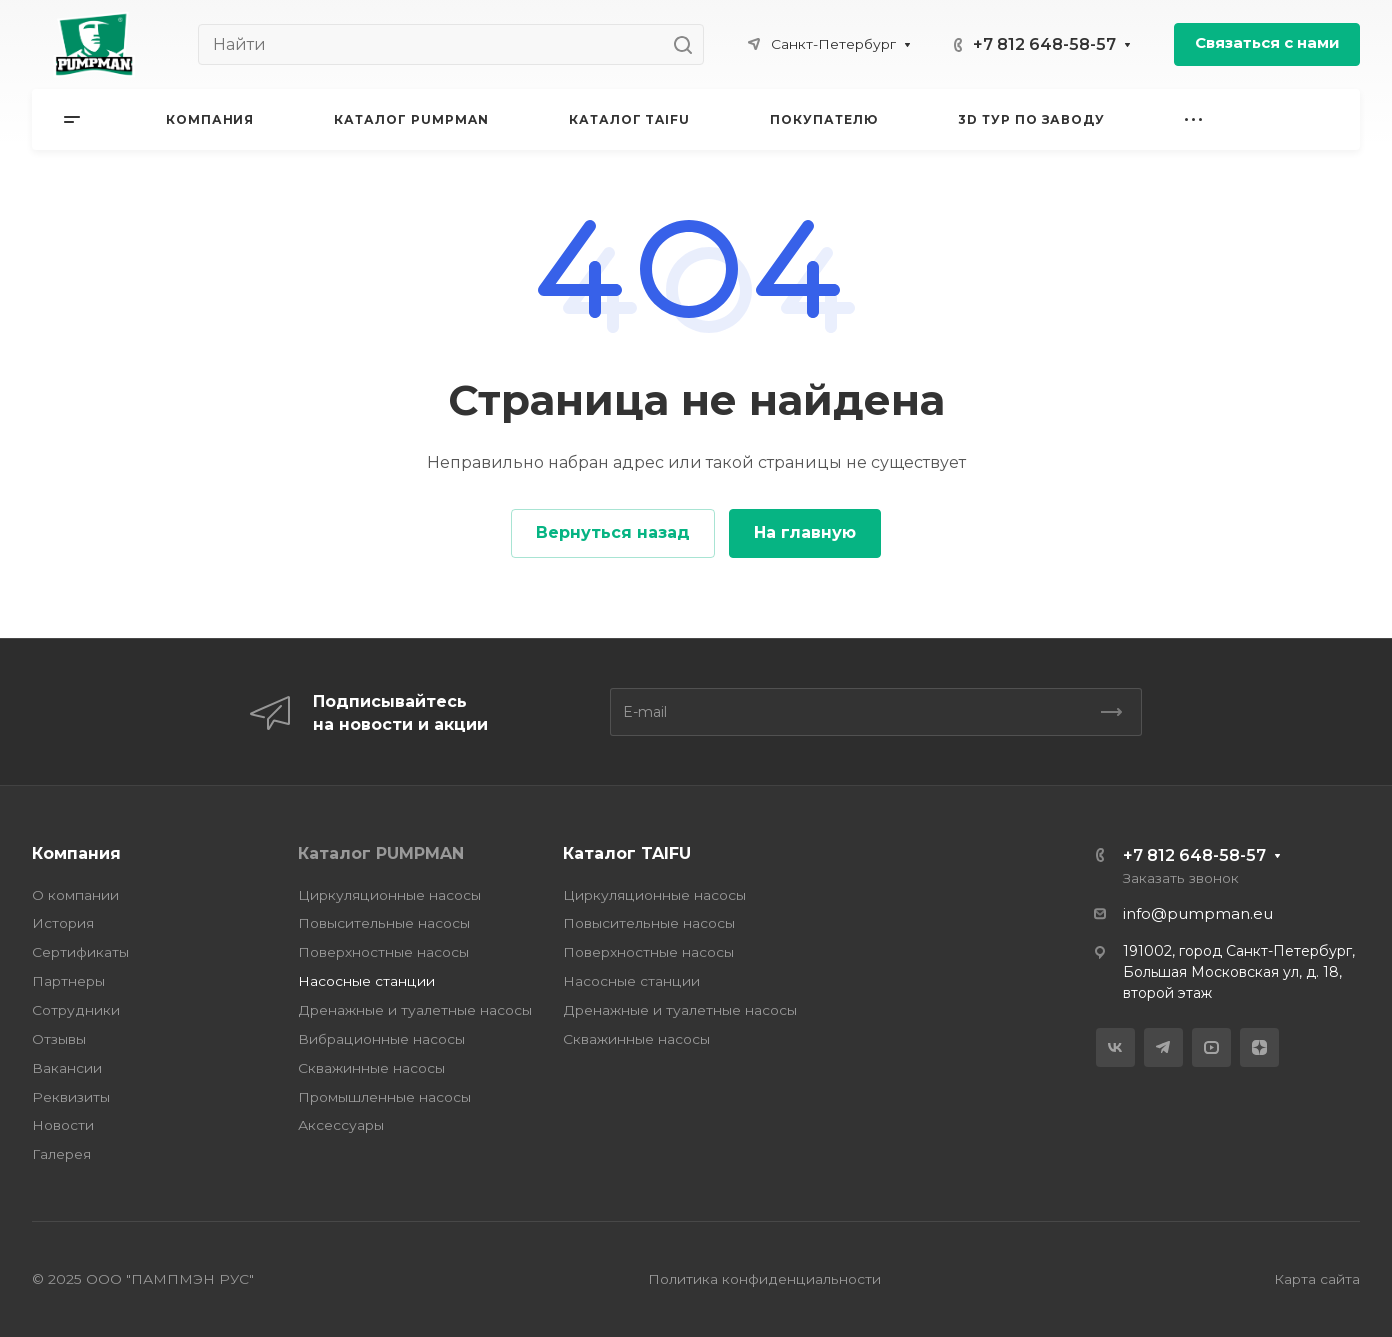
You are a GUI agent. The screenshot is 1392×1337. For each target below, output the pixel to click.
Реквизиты (71, 1097)
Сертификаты (80, 952)
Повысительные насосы (384, 923)
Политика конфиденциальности (764, 1279)
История (63, 923)
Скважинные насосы (371, 1068)
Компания (76, 853)
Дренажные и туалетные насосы (415, 1010)
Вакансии (67, 1068)
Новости (63, 1125)
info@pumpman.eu (1198, 914)
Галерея (61, 1154)
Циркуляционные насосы (389, 895)
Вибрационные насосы (381, 1039)
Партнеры (68, 981)
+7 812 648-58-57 (1044, 44)
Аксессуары (341, 1125)
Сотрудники (76, 1010)
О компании (75, 895)
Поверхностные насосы (383, 952)
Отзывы (59, 1039)
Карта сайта (1317, 1279)
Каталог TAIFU (627, 853)
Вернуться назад (613, 532)
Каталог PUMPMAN (381, 853)
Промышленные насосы (384, 1097)
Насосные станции (366, 981)
